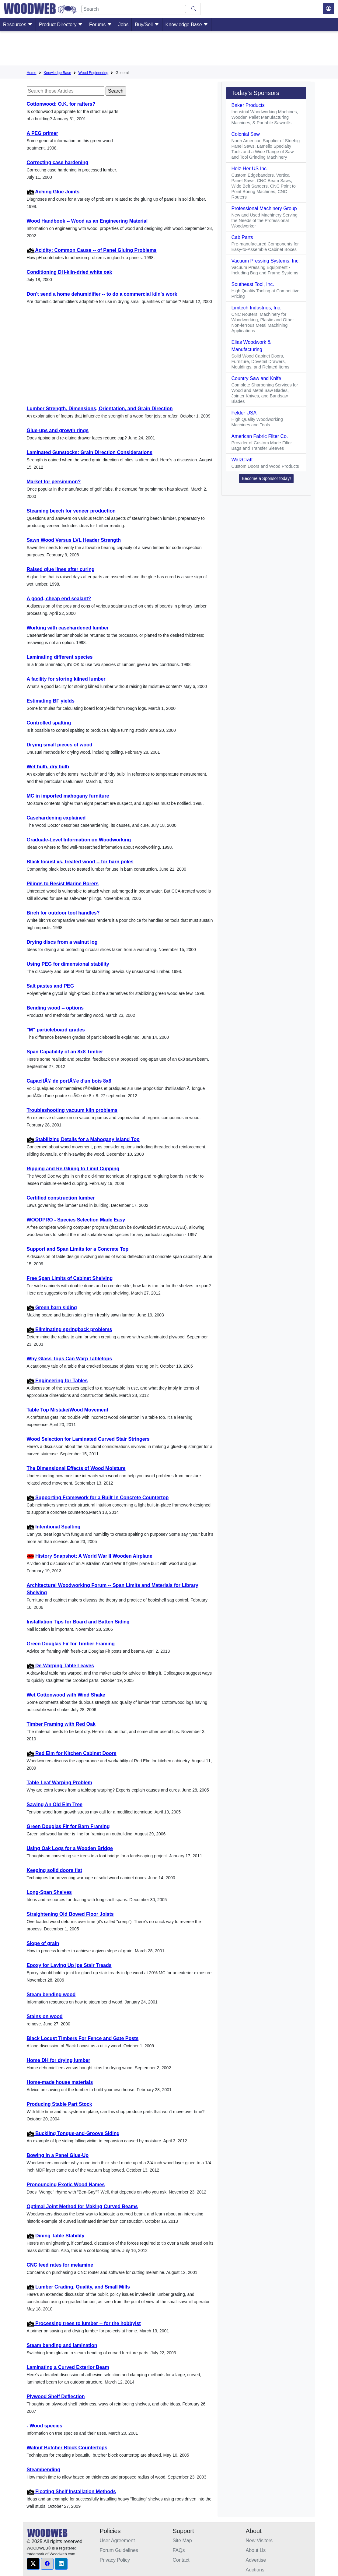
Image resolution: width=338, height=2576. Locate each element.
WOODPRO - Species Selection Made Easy (76, 1219)
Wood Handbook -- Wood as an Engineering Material (87, 221)
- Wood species (44, 2425)
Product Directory (61, 24)
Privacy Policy (115, 2560)
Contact (181, 2560)
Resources (18, 24)
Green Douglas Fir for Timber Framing (71, 1643)
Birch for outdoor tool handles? (63, 912)
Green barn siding (52, 1307)
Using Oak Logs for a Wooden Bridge (70, 1848)
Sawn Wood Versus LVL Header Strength (74, 540)
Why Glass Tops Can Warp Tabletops (69, 1358)
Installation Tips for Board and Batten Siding (78, 1621)
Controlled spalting (49, 722)
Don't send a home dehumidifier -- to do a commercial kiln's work (102, 294)
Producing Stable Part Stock (59, 2104)
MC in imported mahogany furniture (68, 795)
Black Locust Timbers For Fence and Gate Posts (83, 2038)
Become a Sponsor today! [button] (266, 478)
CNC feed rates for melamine (60, 2265)
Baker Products (247, 105)
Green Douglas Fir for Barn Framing (68, 1826)
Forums (100, 24)
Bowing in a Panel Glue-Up (58, 2155)
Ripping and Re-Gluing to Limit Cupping (73, 1168)
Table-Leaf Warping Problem (59, 1782)
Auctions (255, 2569)
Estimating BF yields (51, 700)
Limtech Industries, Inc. (256, 307)
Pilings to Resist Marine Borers (63, 883)
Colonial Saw (245, 134)
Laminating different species (60, 657)
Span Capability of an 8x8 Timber (65, 1051)
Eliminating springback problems (69, 1329)
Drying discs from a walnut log (62, 942)
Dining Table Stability (56, 2235)
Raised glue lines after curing (61, 569)
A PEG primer (42, 133)
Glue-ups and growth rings (58, 430)
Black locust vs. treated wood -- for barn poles (80, 861)
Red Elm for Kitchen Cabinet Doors (72, 1753)
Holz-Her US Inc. (249, 168)
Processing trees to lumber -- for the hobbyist (84, 2323)
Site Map (182, 2540)
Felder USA (243, 412)
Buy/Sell (147, 24)
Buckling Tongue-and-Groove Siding (73, 2133)
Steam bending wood (51, 1994)
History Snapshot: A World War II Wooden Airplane (89, 1556)
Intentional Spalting (54, 1526)
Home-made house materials (60, 2082)
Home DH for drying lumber (58, 2060)
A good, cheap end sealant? (59, 598)
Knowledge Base (187, 24)
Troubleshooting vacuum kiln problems (72, 1110)
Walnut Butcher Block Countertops (67, 2447)
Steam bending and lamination (62, 2345)
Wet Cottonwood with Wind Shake (66, 1694)
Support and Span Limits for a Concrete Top (78, 1249)
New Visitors (259, 2540)
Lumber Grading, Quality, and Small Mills (78, 2286)
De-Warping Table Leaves (60, 1665)
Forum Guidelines (119, 2550)
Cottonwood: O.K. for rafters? (61, 104)
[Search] (134, 9)
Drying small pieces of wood (59, 744)
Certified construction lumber (61, 1197)
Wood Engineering (93, 73)
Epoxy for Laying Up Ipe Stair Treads (69, 1965)
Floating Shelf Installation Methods (71, 2491)
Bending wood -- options (55, 1007)
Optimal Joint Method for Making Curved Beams (82, 2206)
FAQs (179, 2550)
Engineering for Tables (57, 1380)
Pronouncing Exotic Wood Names (66, 2184)
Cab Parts (242, 237)
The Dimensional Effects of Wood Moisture (76, 1468)
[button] (33, 2564)
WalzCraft (242, 459)
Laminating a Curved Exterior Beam (68, 2367)
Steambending (43, 2469)
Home (32, 73)
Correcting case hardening (58, 162)
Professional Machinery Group (264, 208)
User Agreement (117, 2540)
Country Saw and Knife (256, 378)
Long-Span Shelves (49, 1892)
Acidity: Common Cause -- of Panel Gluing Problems (92, 250)
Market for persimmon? (54, 481)
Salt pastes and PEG (50, 985)
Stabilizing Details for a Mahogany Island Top (83, 1139)
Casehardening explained (56, 817)
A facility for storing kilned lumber (66, 679)
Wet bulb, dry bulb (48, 766)
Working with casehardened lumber (68, 627)
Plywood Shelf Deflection (56, 2396)
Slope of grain (43, 1943)
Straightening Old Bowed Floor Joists (70, 1914)
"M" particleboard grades (56, 1029)
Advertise (256, 2560)
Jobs (123, 24)
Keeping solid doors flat (54, 1870)
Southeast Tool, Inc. (252, 284)
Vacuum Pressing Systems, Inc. (265, 260)
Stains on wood (45, 2016)
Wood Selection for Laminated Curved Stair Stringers (88, 1439)
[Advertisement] (169, 49)
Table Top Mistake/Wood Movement (67, 1409)
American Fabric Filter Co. (259, 436)
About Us (256, 2550)
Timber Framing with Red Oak (61, 1724)
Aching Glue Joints (53, 191)
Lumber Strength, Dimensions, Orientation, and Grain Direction (100, 408)
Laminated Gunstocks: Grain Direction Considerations (89, 452)
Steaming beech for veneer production (71, 510)
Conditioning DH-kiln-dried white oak (69, 272)
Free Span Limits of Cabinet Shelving (70, 1278)
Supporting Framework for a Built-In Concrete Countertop (98, 1497)
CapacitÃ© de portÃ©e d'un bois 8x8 (69, 1081)
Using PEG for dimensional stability (68, 964)
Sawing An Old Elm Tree (54, 1804)
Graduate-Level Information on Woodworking (79, 839)
